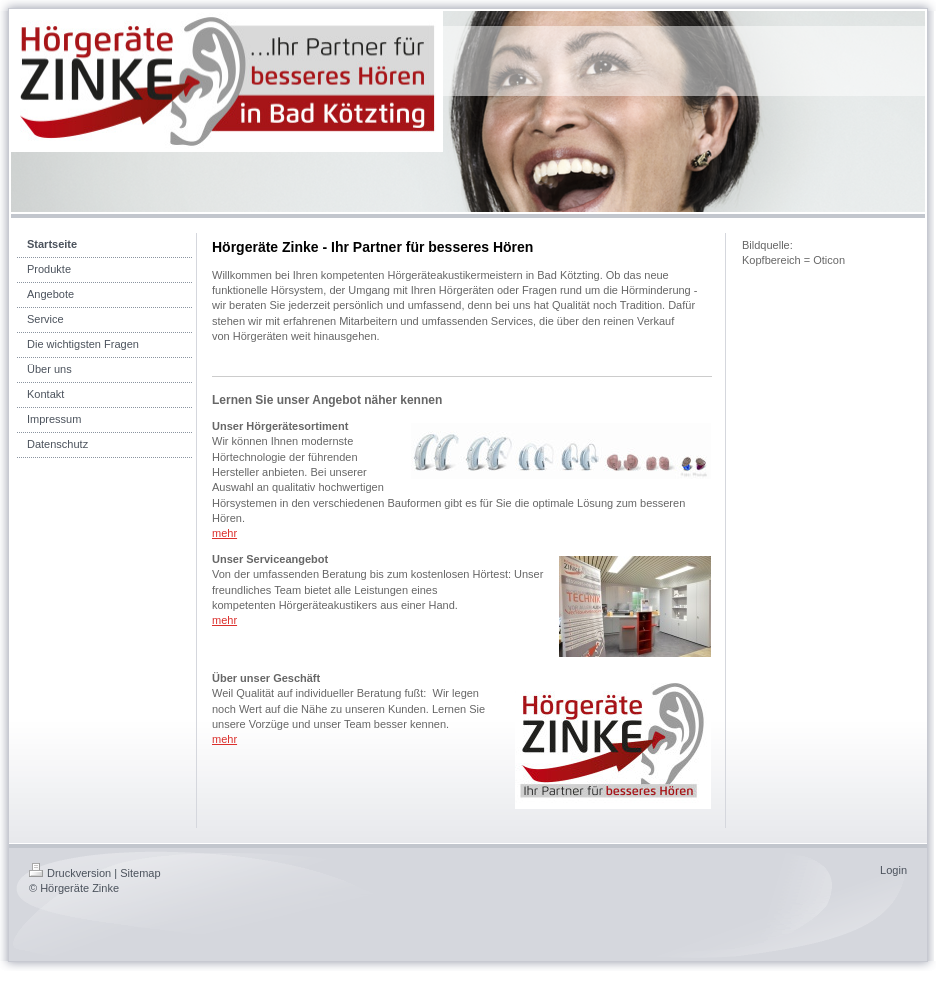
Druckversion (70, 873)
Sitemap (140, 873)
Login (893, 870)
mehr (224, 533)
